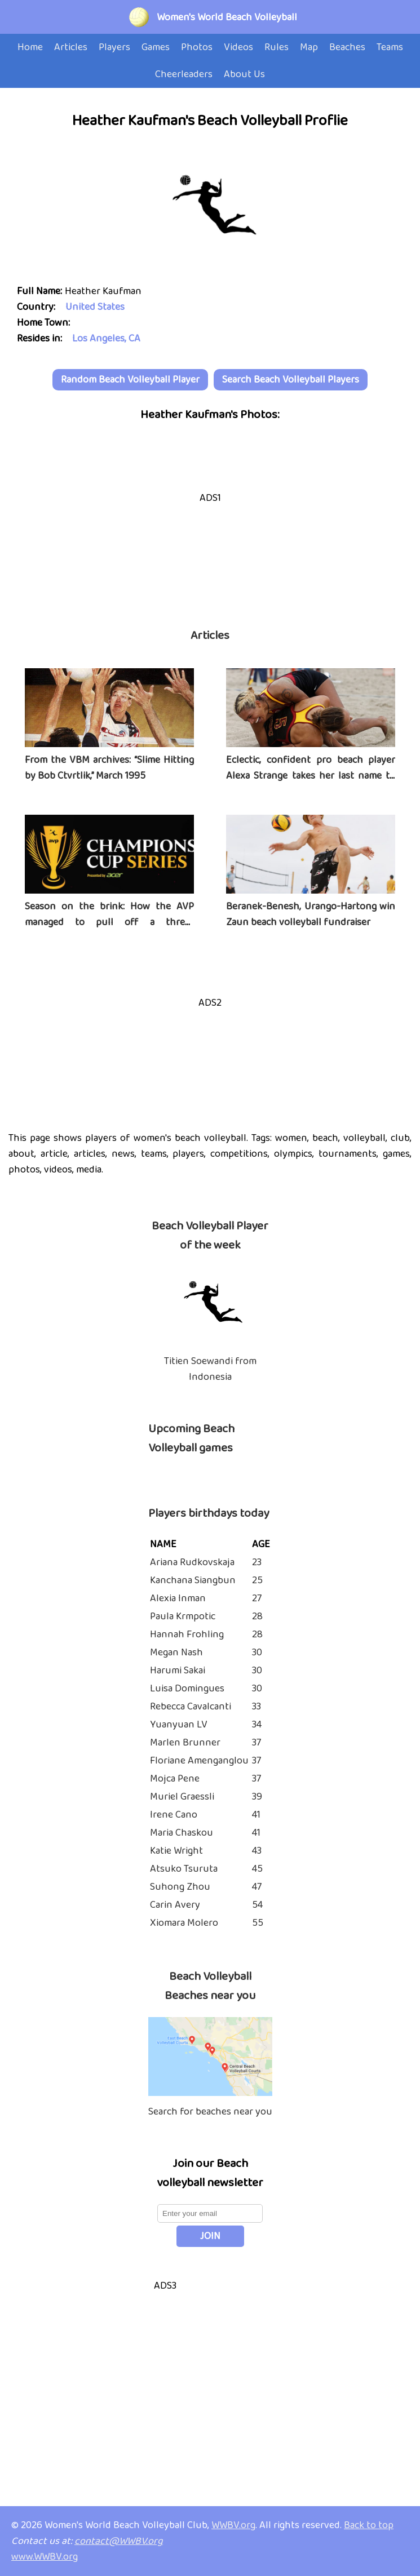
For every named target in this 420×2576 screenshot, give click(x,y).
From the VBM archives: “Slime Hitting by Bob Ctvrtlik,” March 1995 (109, 768)
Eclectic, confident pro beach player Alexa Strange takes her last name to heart (310, 776)
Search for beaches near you (210, 2112)
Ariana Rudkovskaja (192, 1562)
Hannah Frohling (187, 1634)
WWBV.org (233, 2525)
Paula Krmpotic (182, 1616)
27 (257, 1598)
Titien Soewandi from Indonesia (210, 1369)
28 (257, 1616)
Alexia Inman (178, 1598)
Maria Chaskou (181, 1833)
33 (256, 1707)
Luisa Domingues (187, 1688)
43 (257, 1851)
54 (257, 1905)
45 (257, 1869)
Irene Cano (173, 1815)
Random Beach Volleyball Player (130, 380)
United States (95, 307)
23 (257, 1562)
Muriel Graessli (182, 1797)
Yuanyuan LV (178, 1725)
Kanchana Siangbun (193, 1580)
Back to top (369, 2525)
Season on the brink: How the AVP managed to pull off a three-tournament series (109, 922)
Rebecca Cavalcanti (190, 1707)
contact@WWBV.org (118, 2541)
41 (256, 1815)
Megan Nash (176, 1652)
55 (257, 1923)
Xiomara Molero (184, 1923)
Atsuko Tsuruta (184, 1869)
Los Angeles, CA (106, 339)
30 (257, 1652)
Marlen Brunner (185, 1743)
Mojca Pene (175, 1779)
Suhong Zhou (180, 1887)
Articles (210, 635)
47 (257, 1887)
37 (256, 1743)
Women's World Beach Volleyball (227, 17)
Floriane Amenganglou (199, 1761)
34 (257, 1725)
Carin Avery (175, 1905)
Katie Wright (176, 1851)
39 (257, 1797)
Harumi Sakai (177, 1670)
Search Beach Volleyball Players (290, 380)
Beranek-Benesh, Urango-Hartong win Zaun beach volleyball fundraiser (310, 914)
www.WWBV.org (44, 2557)
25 (257, 1580)
